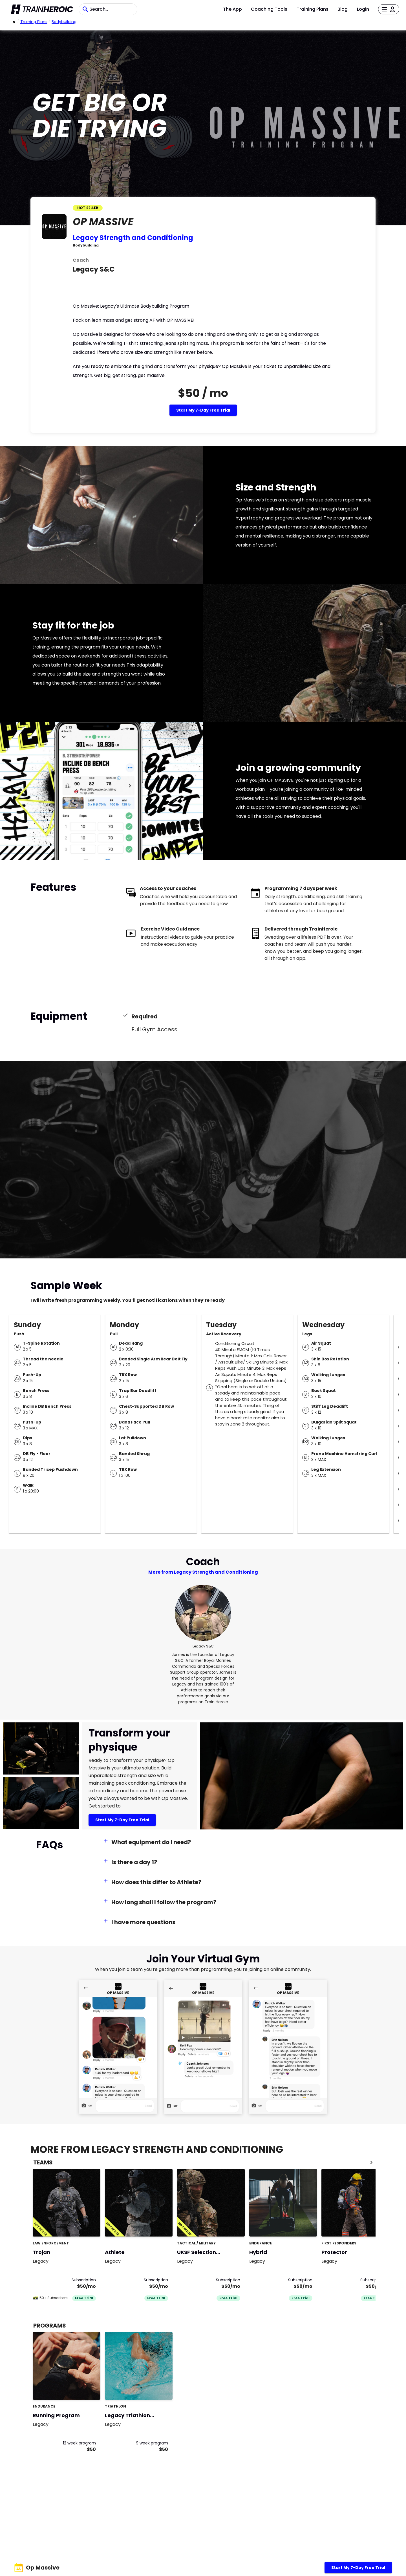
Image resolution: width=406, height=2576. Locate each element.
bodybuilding (64, 22)
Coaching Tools (269, 9)
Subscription (84, 2280)
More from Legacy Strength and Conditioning (203, 1572)
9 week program (152, 2443)
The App (232, 9)
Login (363, 9)
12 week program (79, 2443)
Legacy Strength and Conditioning (133, 237)
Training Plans (312, 9)
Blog (342, 9)
